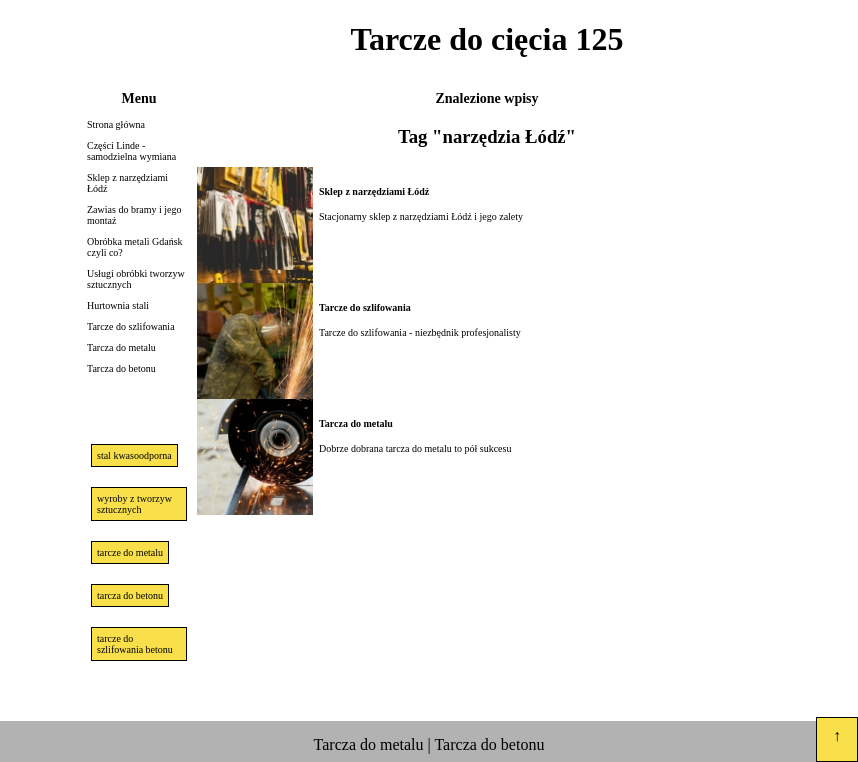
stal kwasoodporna (134, 455)
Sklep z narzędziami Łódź (127, 183)
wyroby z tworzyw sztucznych (134, 504)
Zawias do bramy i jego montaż (134, 215)
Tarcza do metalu (121, 347)
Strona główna (116, 124)
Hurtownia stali (118, 305)
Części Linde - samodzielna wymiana (131, 151)
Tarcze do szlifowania (131, 326)
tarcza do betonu (130, 595)
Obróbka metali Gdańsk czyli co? (135, 247)
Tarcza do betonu (121, 368)
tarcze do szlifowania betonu (135, 644)
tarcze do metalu (130, 552)
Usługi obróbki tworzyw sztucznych (136, 279)
